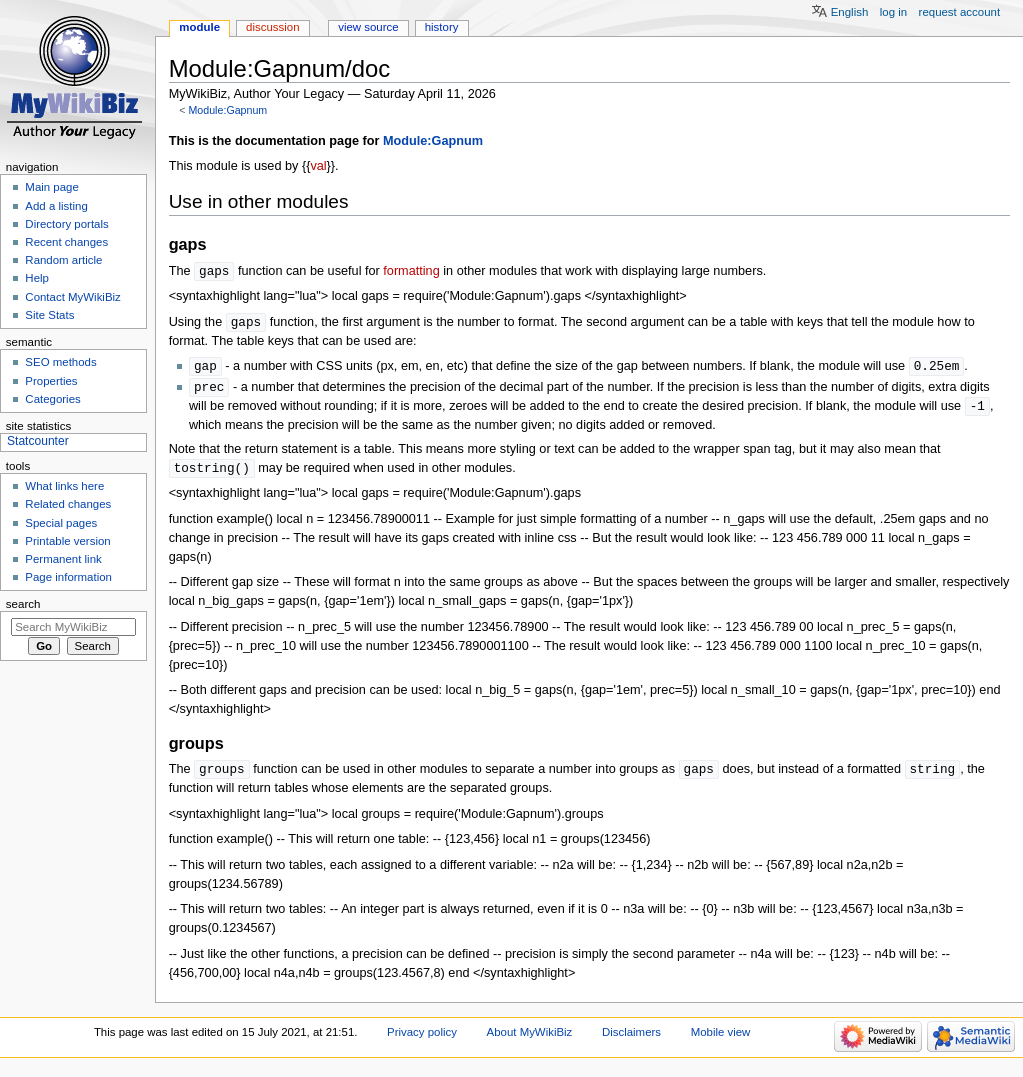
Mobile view (721, 1039)
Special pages (61, 523)
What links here (64, 486)
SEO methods (60, 362)
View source (368, 27)
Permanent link (63, 559)
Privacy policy (422, 1039)
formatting (411, 272)
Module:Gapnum (227, 110)
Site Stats (49, 315)
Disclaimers (631, 1039)
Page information (68, 577)
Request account (960, 12)
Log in (893, 12)
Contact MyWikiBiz (72, 297)
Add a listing (56, 206)
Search (23, 604)
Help (37, 278)
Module (199, 27)
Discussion (272, 27)
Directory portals (66, 224)
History (442, 27)
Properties (51, 381)
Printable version (67, 541)
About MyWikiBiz (530, 1039)
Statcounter (38, 441)
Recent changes (66, 242)
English (850, 12)
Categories (52, 399)
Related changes (68, 504)
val (318, 166)
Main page (52, 187)
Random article (63, 260)
